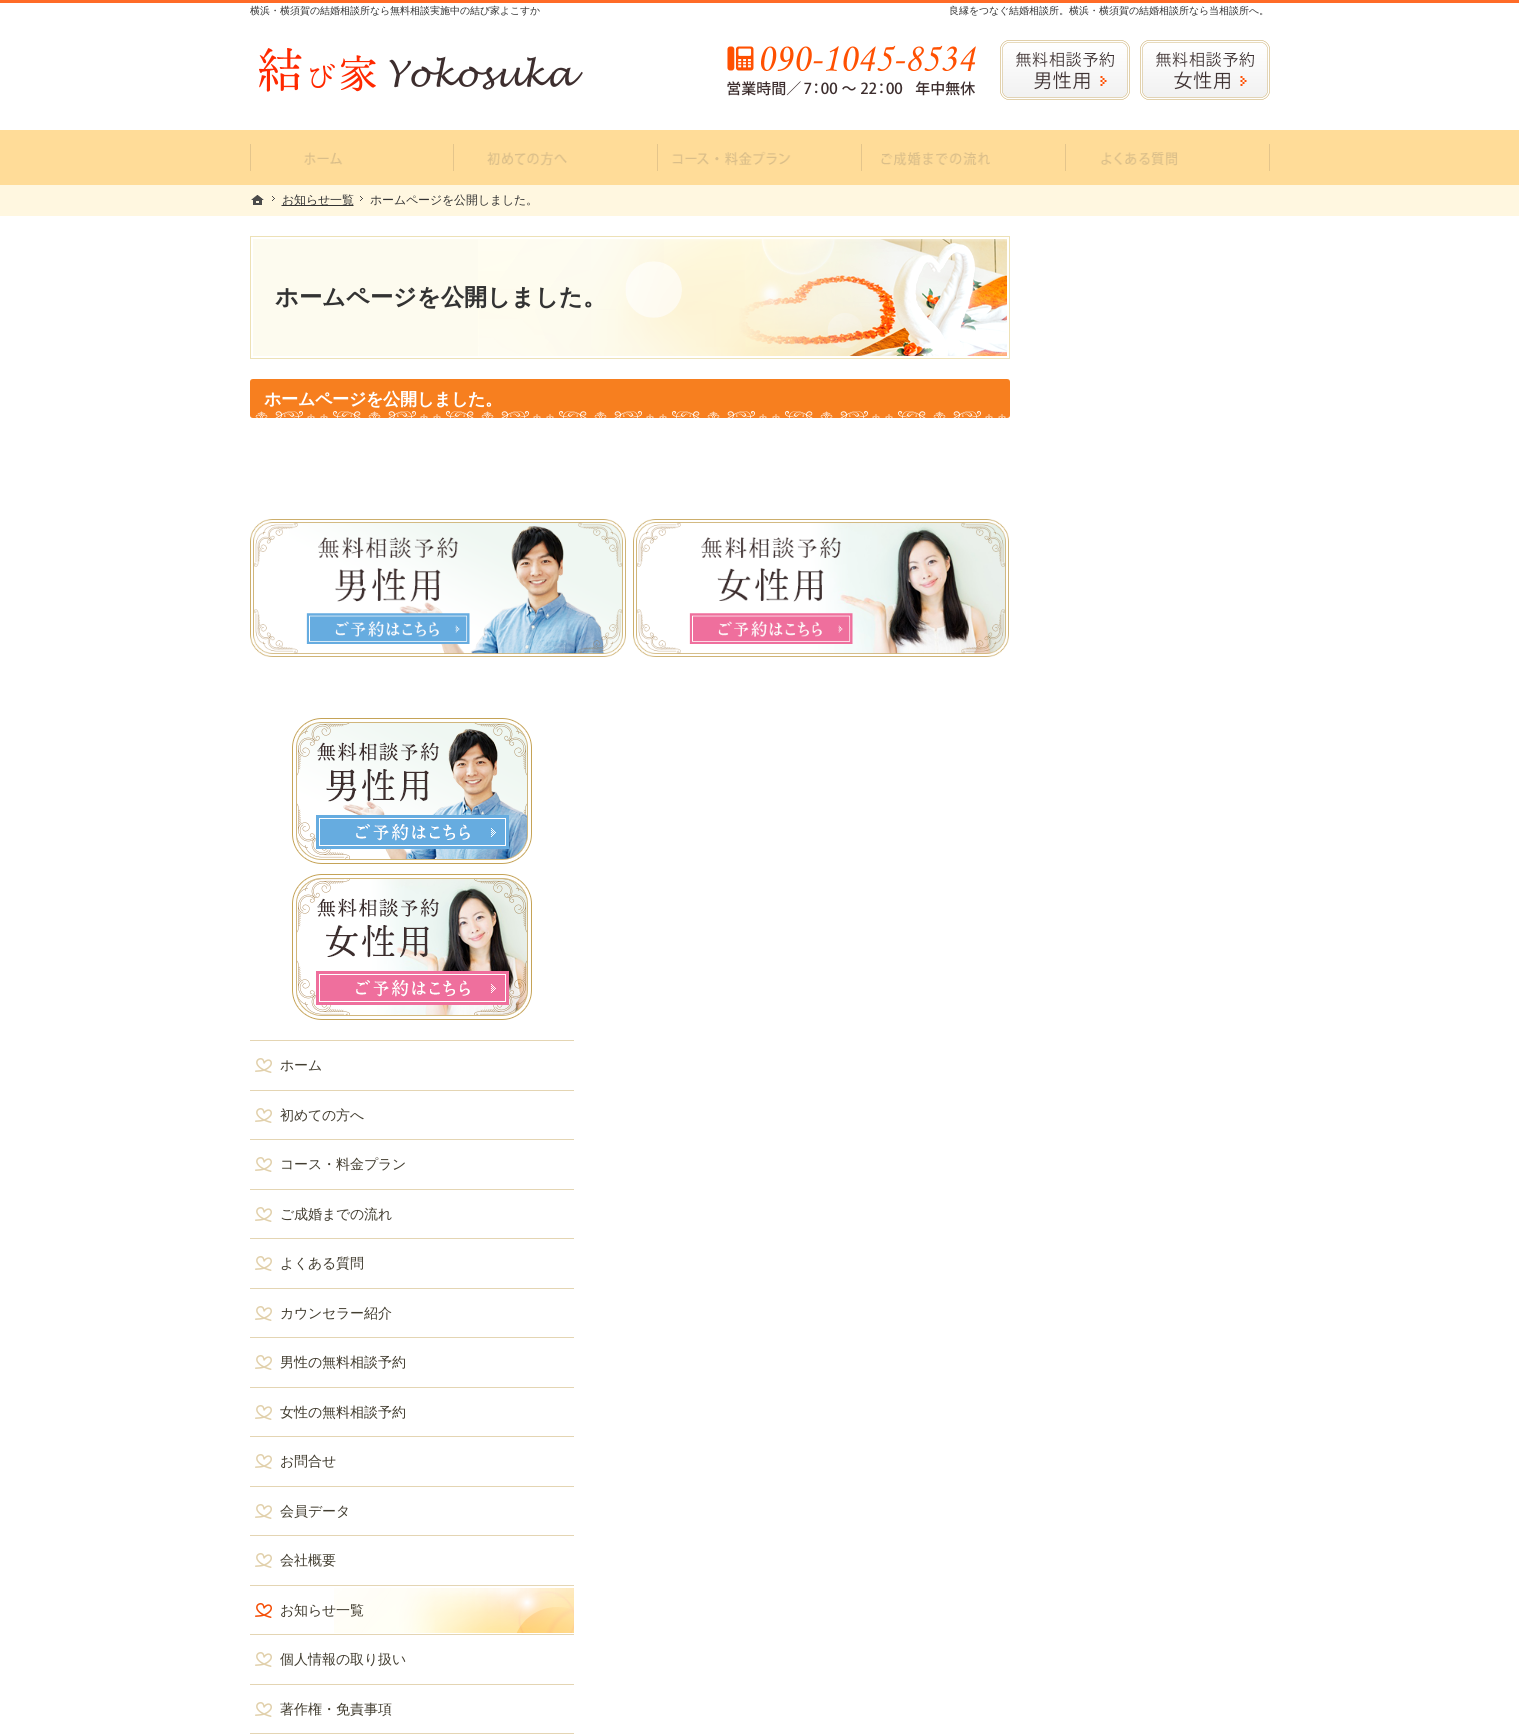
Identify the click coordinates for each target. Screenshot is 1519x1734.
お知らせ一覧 (1102, 1128)
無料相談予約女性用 (1205, 70)
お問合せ (1088, 979)
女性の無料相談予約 (1123, 930)
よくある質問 (1102, 781)
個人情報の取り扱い (1123, 1177)
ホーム (1081, 583)
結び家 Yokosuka (516, 1704)
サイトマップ (1102, 1276)
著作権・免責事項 (1116, 1227)
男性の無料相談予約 (1123, 880)
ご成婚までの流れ (1116, 732)
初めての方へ (1102, 633)
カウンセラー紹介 (1116, 831)
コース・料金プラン (1123, 682)
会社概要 (1088, 1078)
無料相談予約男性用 (1065, 70)
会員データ (1095, 1029)
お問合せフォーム (1130, 1611)
